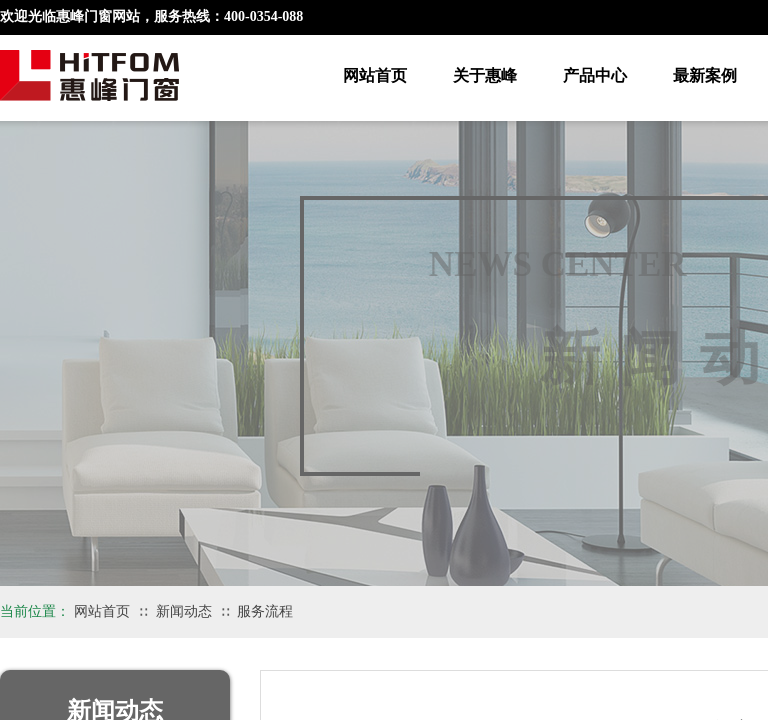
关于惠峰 (485, 75)
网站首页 (375, 75)
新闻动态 (184, 611)
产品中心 (595, 75)
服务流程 (265, 611)
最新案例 (705, 75)
